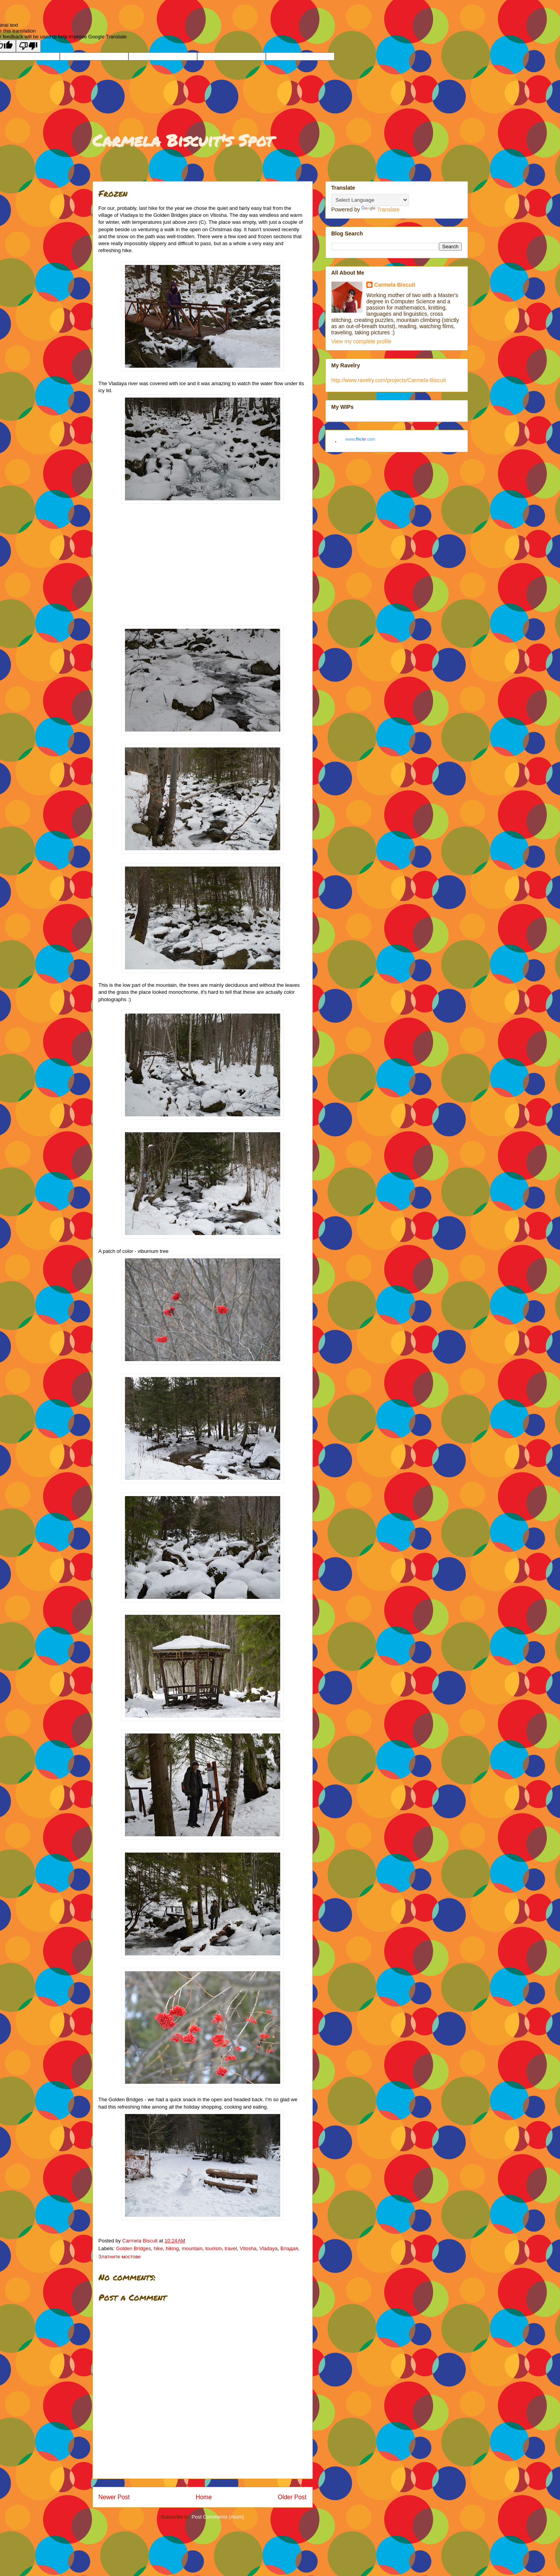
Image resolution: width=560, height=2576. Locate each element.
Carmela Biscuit (394, 285)
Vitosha (248, 2248)
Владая (289, 2248)
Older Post (292, 2497)
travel (231, 2248)
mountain (192, 2248)
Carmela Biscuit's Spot (182, 140)
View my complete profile (361, 341)
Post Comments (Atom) (218, 2517)
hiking (172, 2248)
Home (204, 2497)
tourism (213, 2248)
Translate (380, 209)
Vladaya (268, 2248)
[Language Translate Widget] (370, 200)
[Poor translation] (28, 46)
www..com (360, 439)
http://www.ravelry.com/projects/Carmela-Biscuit (388, 380)
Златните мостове (120, 2256)
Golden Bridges (133, 2248)
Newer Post (114, 2497)
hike (158, 2248)
